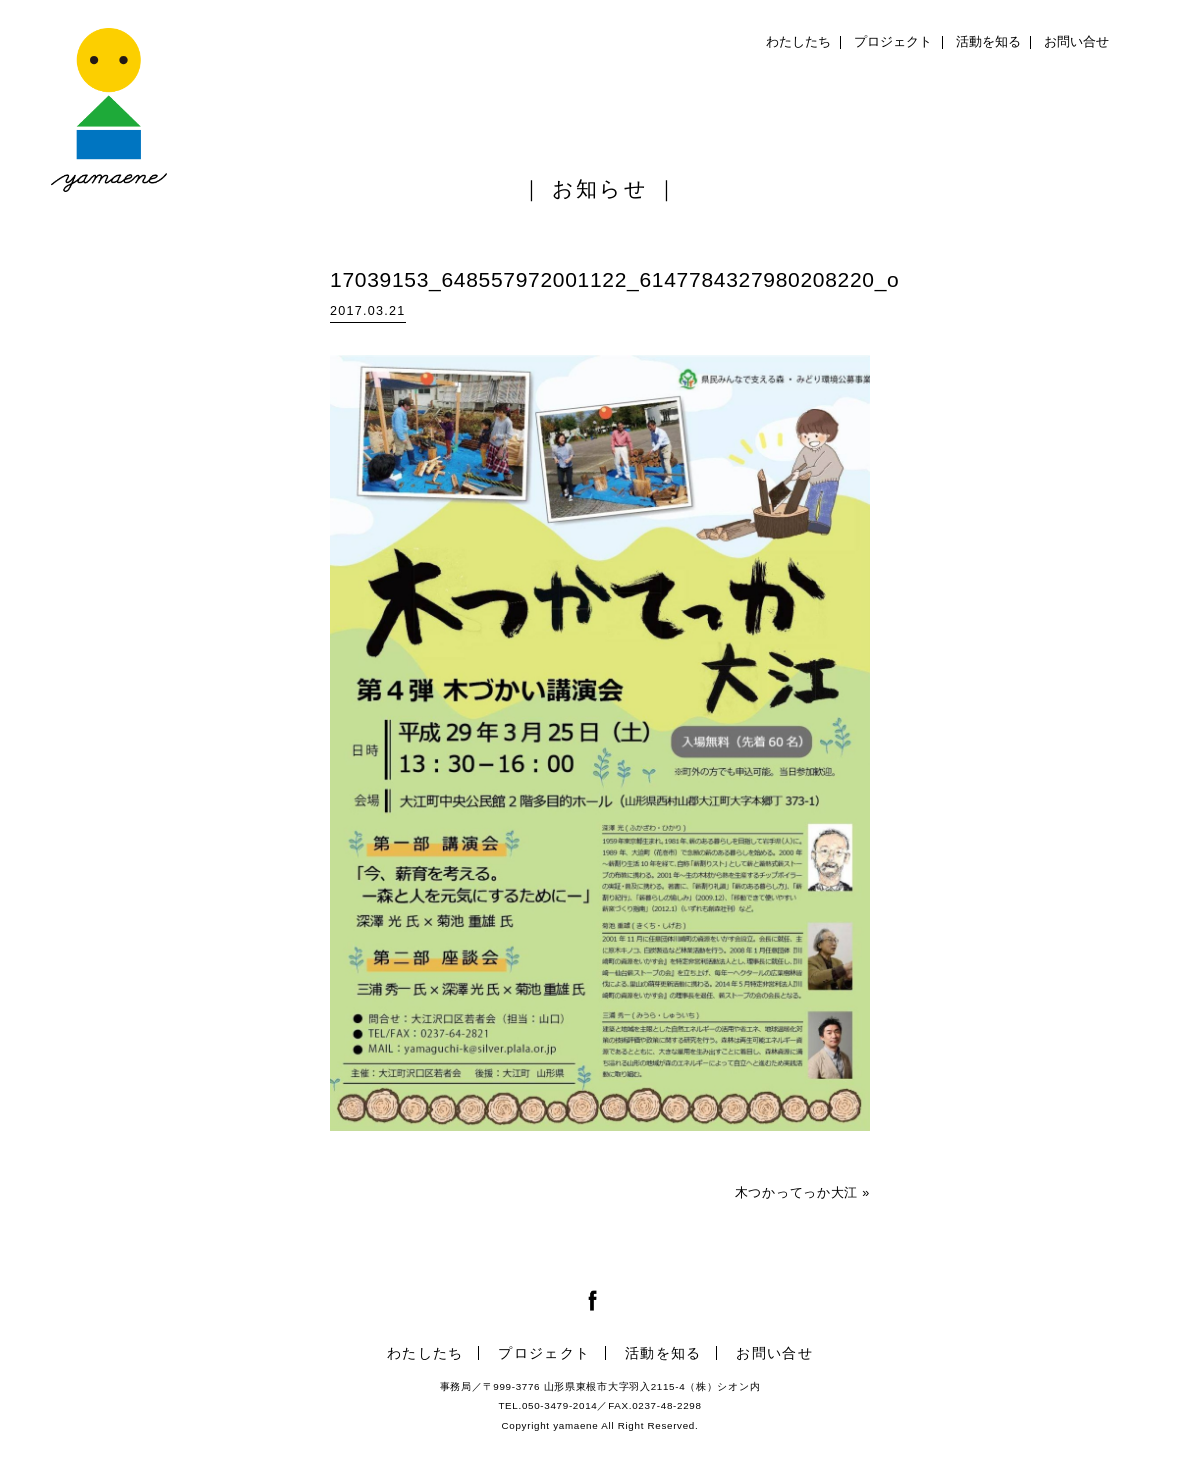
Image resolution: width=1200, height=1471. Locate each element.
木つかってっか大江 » (802, 1193)
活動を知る (988, 42)
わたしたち (798, 42)
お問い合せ (1076, 42)
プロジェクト (893, 42)
